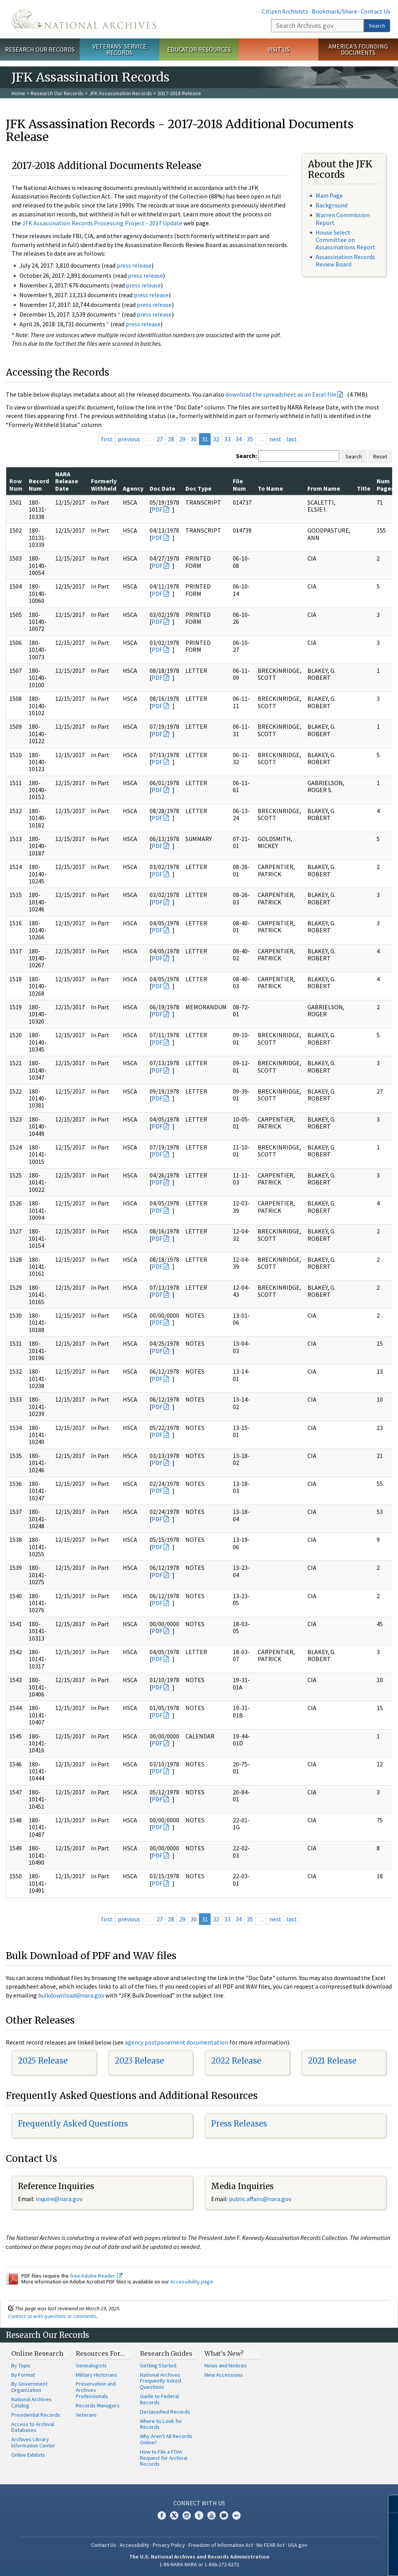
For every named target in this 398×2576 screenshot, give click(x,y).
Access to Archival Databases (32, 2427)
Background (331, 205)
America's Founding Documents (358, 49)
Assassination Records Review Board (345, 260)
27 (160, 439)
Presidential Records (35, 2414)
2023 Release (139, 2061)
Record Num (39, 484)
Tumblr (199, 2515)
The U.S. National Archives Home (84, 19)
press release (134, 265)
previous (129, 439)
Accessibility (134, 2544)
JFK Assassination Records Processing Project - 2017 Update (102, 223)
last (291, 439)
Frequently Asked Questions (73, 2123)
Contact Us (375, 11)
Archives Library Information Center (33, 2442)
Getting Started (158, 2365)
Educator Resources (199, 49)
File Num (239, 484)
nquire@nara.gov (59, 2199)
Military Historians (96, 2374)
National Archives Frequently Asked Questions (160, 2381)
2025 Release (43, 2061)
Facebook (161, 2515)
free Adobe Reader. (96, 2275)
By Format (23, 2374)
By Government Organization (29, 2386)
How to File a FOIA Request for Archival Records (163, 2458)
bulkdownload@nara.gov (71, 1995)
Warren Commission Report (343, 218)
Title (363, 488)
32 (216, 439)
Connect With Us (199, 2503)
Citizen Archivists (285, 11)
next (275, 439)
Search (377, 25)
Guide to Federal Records (159, 2399)
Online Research (37, 2353)
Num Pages (385, 484)
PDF (157, 509)
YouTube (211, 2515)
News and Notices (225, 2365)
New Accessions (223, 2374)
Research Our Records (40, 49)
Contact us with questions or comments (52, 2316)
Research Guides (166, 2353)
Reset (380, 456)
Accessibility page (191, 2281)
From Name (323, 488)
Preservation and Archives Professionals (96, 2390)
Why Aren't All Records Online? (166, 2439)
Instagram (186, 2515)
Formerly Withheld (104, 484)
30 (193, 439)
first (107, 439)
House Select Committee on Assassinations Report (345, 239)
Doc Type (198, 488)
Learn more (328, 2562)
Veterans (86, 2414)
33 (227, 439)
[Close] (389, 2504)
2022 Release (236, 2061)
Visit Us (278, 49)
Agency (133, 488)
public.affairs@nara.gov (260, 2199)
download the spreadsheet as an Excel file (280, 394)
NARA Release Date (66, 481)
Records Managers (98, 2405)
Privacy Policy (169, 2544)
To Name (270, 488)
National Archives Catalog (31, 2402)
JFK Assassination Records (120, 93)
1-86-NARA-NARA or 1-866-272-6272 (199, 2564)
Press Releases (239, 2123)
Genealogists (91, 2365)
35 (250, 439)
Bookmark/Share (334, 11)
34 (239, 439)
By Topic (21, 2365)
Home (18, 93)
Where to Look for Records (161, 2424)
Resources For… (100, 2353)
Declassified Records (165, 2411)
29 (182, 439)
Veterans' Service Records (120, 49)
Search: (246, 456)
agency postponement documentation (176, 2042)
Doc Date (162, 488)
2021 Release (332, 2061)
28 (171, 439)
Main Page (329, 195)
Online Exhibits (28, 2454)
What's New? (224, 2353)
